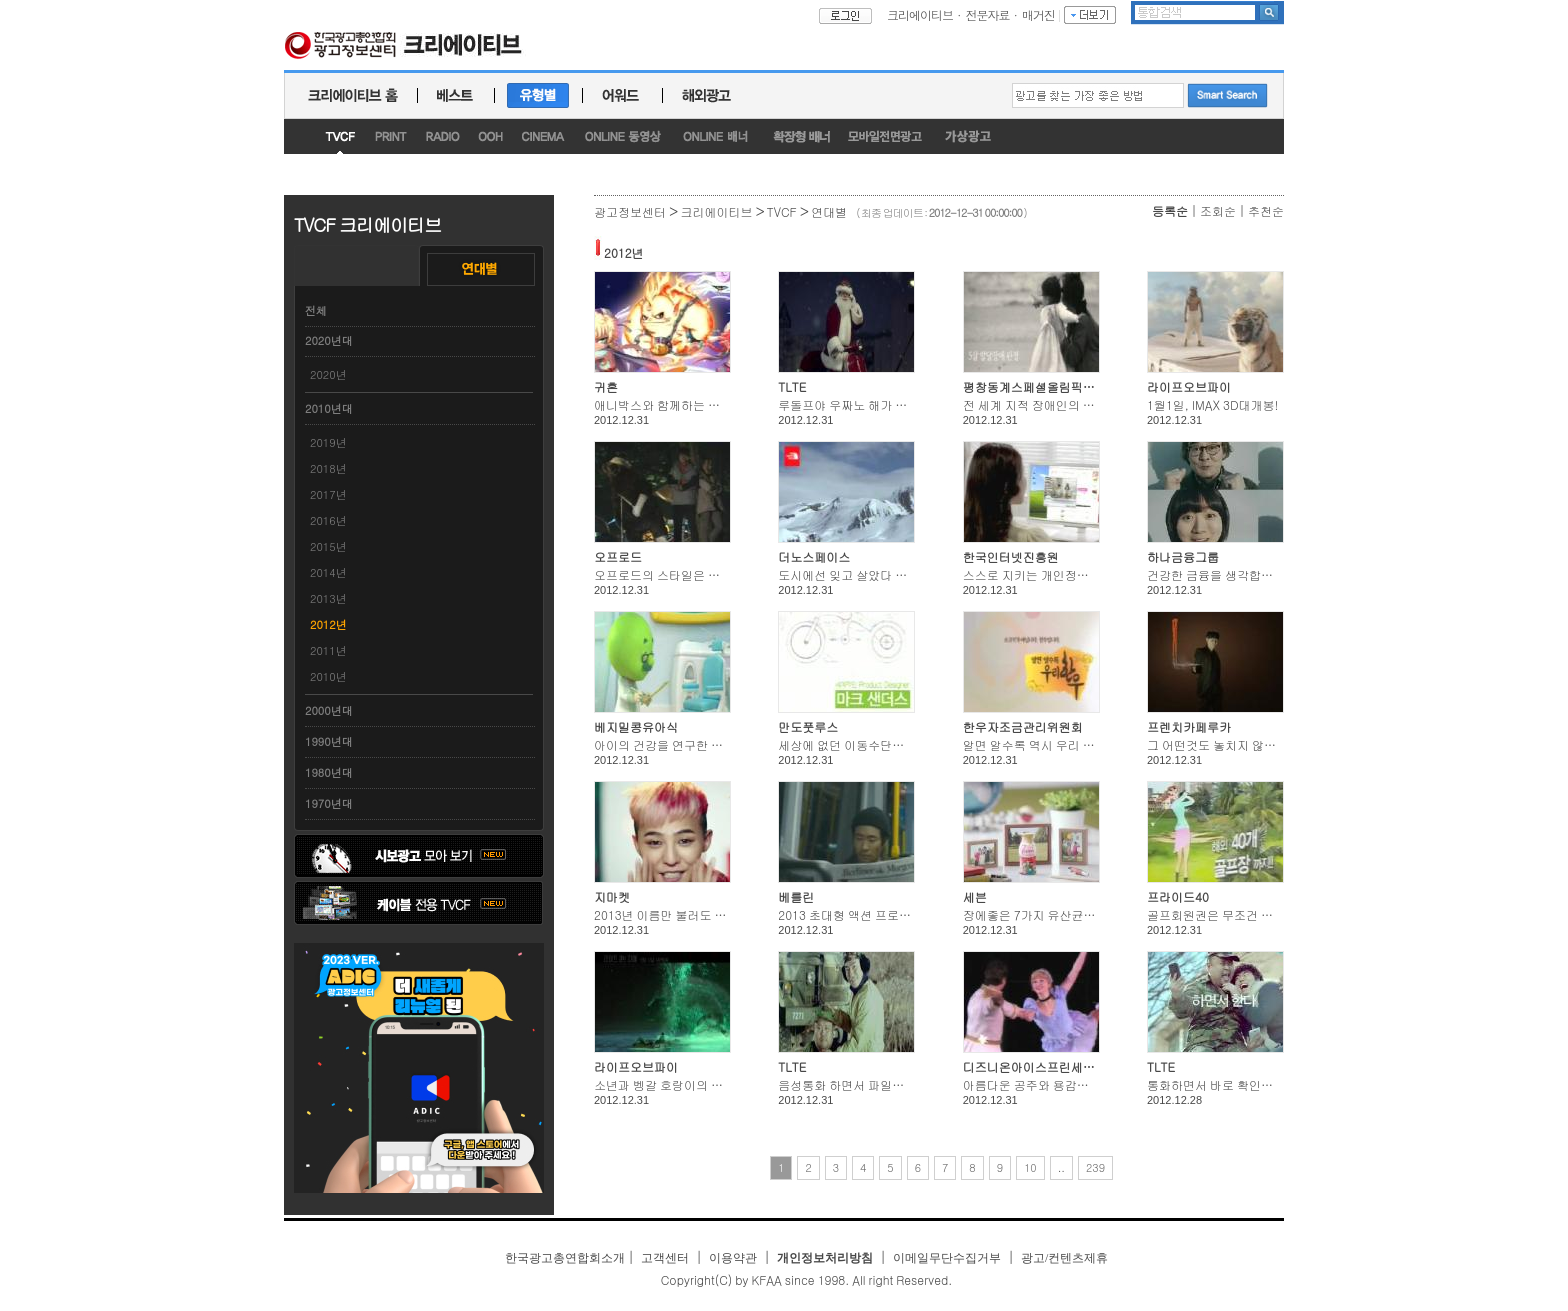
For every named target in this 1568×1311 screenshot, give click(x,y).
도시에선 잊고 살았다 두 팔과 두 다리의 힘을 (896, 574)
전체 (316, 310)
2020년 (328, 374)
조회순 (1218, 210)
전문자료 (988, 14)
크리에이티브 (920, 14)
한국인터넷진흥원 (1011, 556)
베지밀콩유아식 (636, 726)
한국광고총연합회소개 (565, 1258)
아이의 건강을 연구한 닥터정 (670, 744)
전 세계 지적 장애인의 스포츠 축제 (1054, 404)
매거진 (1038, 14)
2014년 (328, 572)
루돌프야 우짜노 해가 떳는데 (854, 404)
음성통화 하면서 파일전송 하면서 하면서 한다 (899, 1084)
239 (1095, 1167)
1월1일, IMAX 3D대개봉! (1213, 404)
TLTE (792, 386)
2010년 (328, 676)
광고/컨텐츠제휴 (1064, 1258)
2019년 (328, 442)
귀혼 (606, 386)
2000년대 (329, 710)
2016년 (328, 520)
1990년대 (329, 741)
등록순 (1170, 210)
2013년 (328, 598)
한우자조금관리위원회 (1023, 726)
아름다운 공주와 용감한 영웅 (1039, 1084)
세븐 (975, 896)
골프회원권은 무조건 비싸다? (1225, 914)
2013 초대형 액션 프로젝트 (850, 914)
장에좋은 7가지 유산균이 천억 (1043, 914)
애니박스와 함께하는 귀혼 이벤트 (682, 404)
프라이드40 (1178, 896)
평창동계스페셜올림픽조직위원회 (1053, 386)
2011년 (328, 650)
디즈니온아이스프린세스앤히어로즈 (1059, 1066)
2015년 (328, 546)
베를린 (796, 896)
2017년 (328, 494)
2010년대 (329, 408)
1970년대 (329, 803)
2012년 (328, 624)
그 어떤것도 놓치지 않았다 (1217, 744)
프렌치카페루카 (1189, 726)
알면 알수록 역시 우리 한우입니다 (1053, 744)
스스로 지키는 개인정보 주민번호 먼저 (1065, 574)
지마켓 (612, 896)
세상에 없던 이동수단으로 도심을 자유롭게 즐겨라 (911, 744)
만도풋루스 (808, 726)
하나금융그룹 (1183, 556)
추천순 (1266, 210)
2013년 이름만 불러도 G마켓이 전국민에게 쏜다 (722, 914)
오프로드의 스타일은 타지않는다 (681, 574)
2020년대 (329, 340)
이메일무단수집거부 (947, 1258)
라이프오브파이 (1189, 386)
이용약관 (733, 1258)
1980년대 (329, 772)
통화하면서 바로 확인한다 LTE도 (1234, 1084)
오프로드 (618, 556)
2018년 (328, 468)
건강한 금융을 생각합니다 (1216, 574)
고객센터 (665, 1258)
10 (1030, 1167)
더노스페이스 (814, 556)
